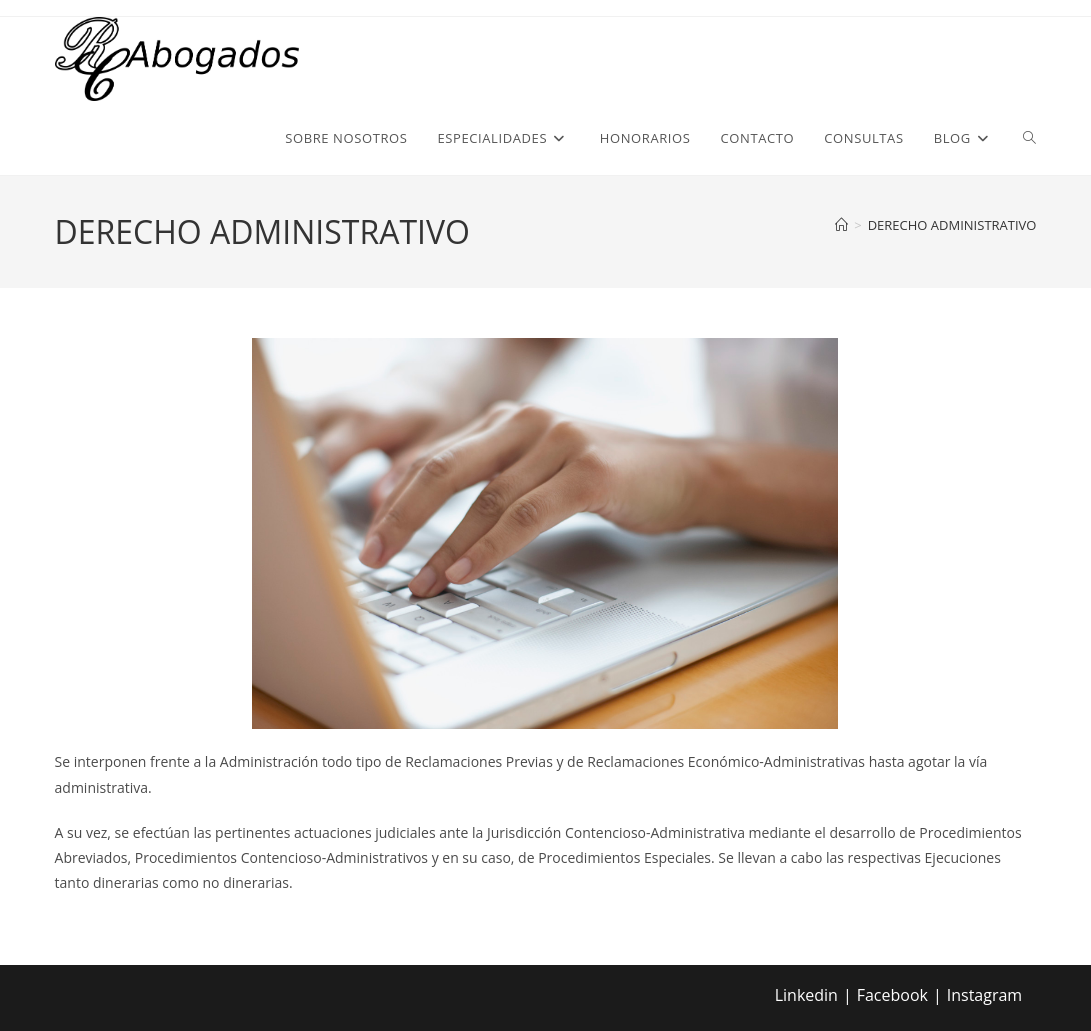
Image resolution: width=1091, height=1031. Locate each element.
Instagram (984, 995)
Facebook (892, 995)
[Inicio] (841, 225)
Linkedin (806, 995)
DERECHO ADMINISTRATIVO (952, 225)
